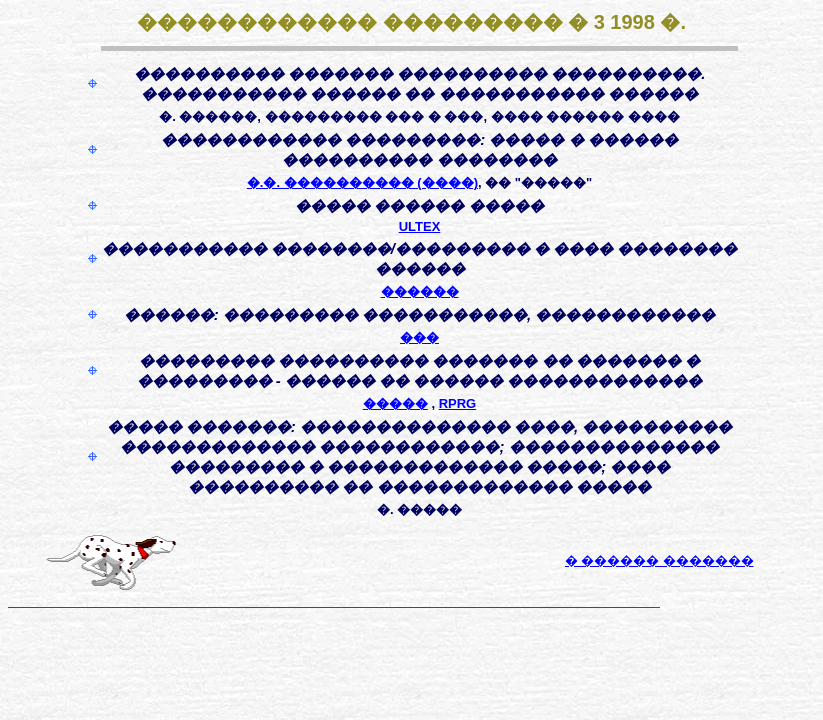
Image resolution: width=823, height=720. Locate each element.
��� (419, 337)
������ (420, 291)
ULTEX (420, 226)
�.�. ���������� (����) (362, 182)
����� (395, 403)
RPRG (458, 403)
